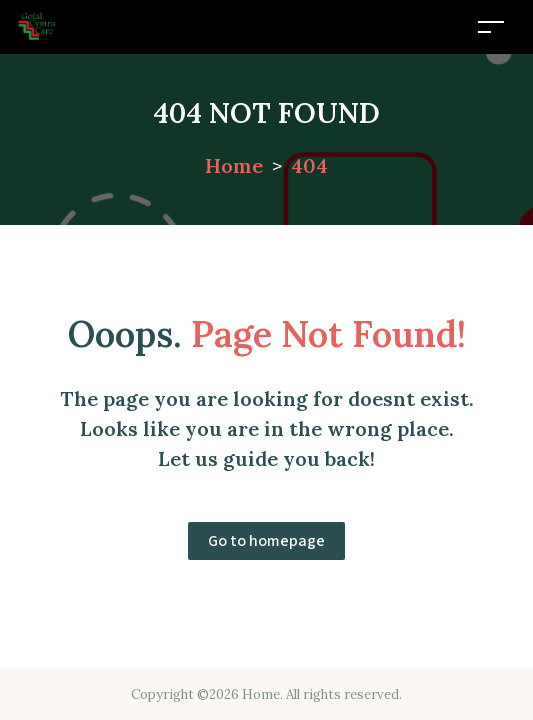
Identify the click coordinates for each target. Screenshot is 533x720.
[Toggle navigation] (491, 26)
